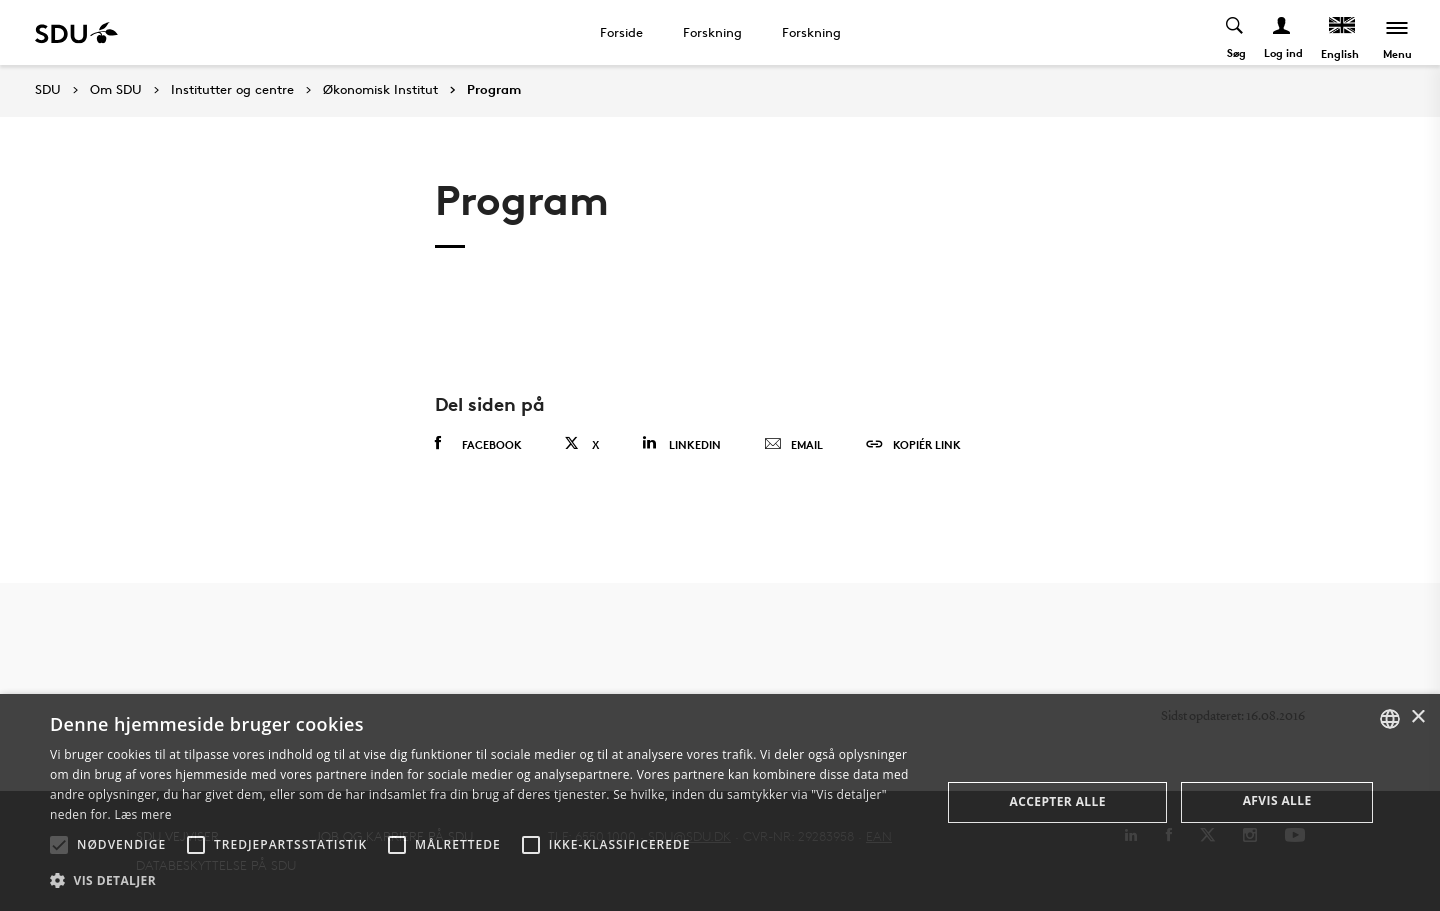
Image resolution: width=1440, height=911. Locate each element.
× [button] (1417, 717)
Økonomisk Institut (380, 90)
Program (494, 90)
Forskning (712, 32)
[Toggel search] (1235, 32)
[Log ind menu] (1282, 32)
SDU (48, 89)
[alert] (720, 802)
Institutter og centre (232, 90)
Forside (621, 32)
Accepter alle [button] (1058, 801)
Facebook (478, 444)
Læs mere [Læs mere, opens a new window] (142, 814)
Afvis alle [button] (1277, 800)
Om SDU (116, 90)
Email (793, 445)
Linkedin (681, 443)
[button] (59, 845)
